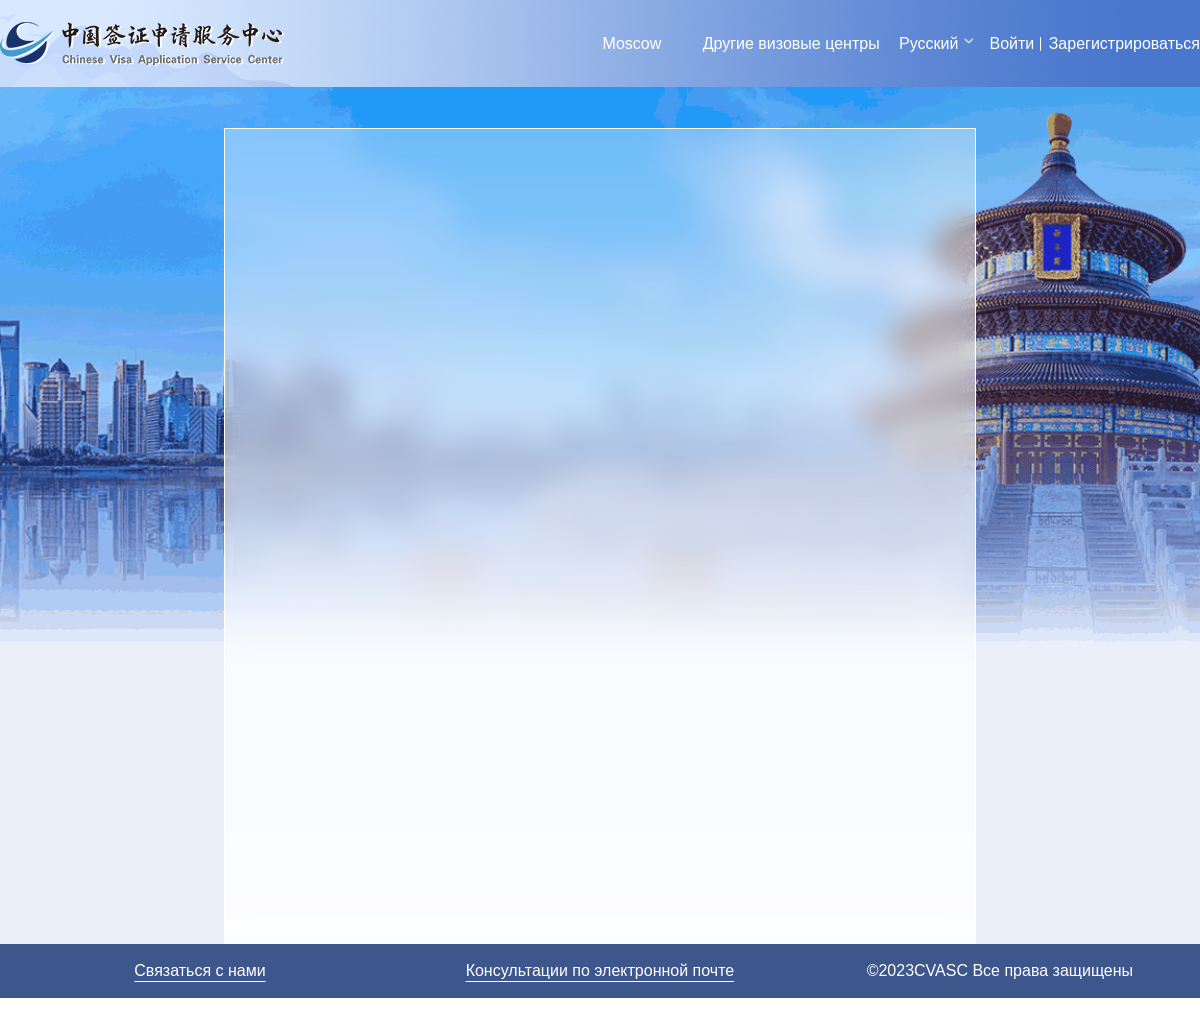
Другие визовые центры (791, 43)
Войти (1011, 43)
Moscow (632, 43)
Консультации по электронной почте (600, 970)
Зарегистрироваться (1124, 43)
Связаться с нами (199, 970)
